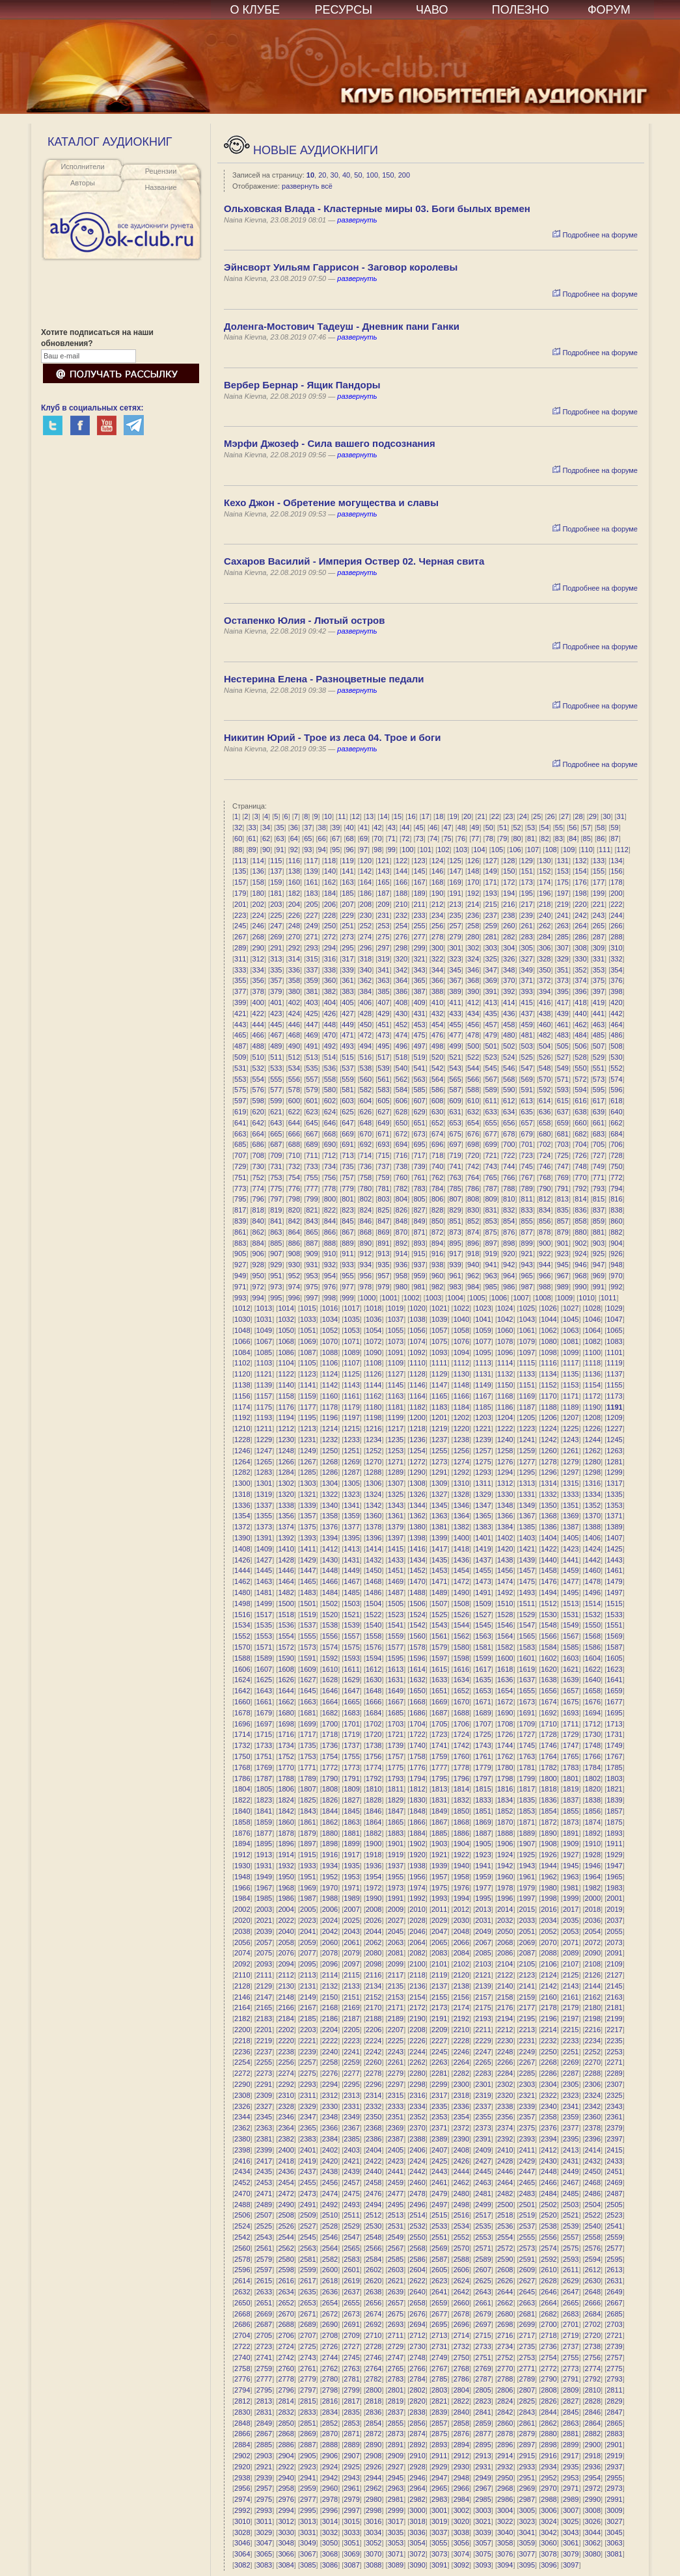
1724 (461, 1734)
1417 (439, 1549)
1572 (285, 1647)
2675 (395, 2314)
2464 (505, 2182)
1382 (461, 1527)
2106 (548, 1964)
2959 (308, 2488)
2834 (330, 2412)
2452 (242, 2182)
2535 (483, 2226)
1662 (285, 1702)
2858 (461, 2423)
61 (252, 838)
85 (587, 838)
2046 (417, 1931)
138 (294, 871)
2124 (548, 1975)
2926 (373, 2467)
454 (437, 1024)
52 (517, 827)
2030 (461, 1920)
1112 (461, 1363)
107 (533, 849)
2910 (417, 2456)
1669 (439, 1702)
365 (419, 980)
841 (276, 1221)
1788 (285, 1778)
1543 (439, 1625)
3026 (593, 2521)
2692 (373, 2324)
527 (563, 1057)
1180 (373, 1407)
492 (330, 1046)
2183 (264, 2018)
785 (455, 1188)
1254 (417, 1451)
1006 (499, 1298)
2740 (242, 2357)
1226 (593, 1428)
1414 (373, 1549)
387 (419, 991)
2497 (439, 2204)
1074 (417, 1341)
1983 (614, 1888)
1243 (570, 1439)
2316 (417, 2095)
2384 (330, 2139)
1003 (433, 1298)
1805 (264, 1789)
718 (437, 1155)
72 (405, 838)
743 (491, 1166)
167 (419, 882)
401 (276, 1002)
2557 (570, 2237)
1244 (593, 1439)
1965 (614, 1877)
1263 (614, 1451)
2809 (570, 2390)
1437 (483, 1560)
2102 (461, 1964)
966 (545, 1276)
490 (294, 1046)
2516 (461, 2215)
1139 (264, 1385)
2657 (395, 2303)
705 (599, 1144)
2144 (593, 1986)
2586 (417, 2259)
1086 (285, 1352)
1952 (330, 1877)
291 (276, 948)
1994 (461, 1898)
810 (509, 1199)
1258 (505, 1451)
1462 (242, 1581)
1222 (505, 1428)
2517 (483, 2215)
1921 (439, 1854)
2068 (505, 1942)
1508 (461, 1603)
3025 (570, 2521)
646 (330, 1123)
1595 (395, 1658)
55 (559, 827)
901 (563, 1243)
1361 (395, 1516)
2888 (330, 2445)
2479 (439, 2193)
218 (545, 904)
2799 (351, 2390)
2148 (285, 1997)
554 (258, 1079)
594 (580, 1089)
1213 (308, 1428)
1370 (593, 1516)
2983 (439, 2499)
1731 (614, 1734)
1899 (351, 1843)
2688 (285, 2324)
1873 (570, 1822)
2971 (570, 2488)
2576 (593, 2248)
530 (616, 1057)
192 (473, 893)
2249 (527, 2052)
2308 (242, 2095)
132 (580, 861)
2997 (351, 2510)
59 (614, 827)
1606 (242, 1669)
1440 (548, 1560)
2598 (285, 2270)
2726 (330, 2346)
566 (473, 1079)
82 (545, 838)
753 (276, 1177)
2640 (417, 2292)
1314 (548, 1483)
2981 (395, 2499)
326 (509, 959)
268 (258, 937)
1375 (308, 1527)
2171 (395, 2007)
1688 (461, 1713)
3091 (439, 2565)
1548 (548, 1625)
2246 (461, 2052)
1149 (483, 1385)
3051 (351, 2543)
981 (419, 1287)
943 (527, 1264)
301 (455, 948)
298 (401, 948)
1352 (593, 1505)
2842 (505, 2412)
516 (366, 1057)
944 (545, 1264)
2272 (242, 2073)
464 (616, 1024)
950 (258, 1276)
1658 (593, 1691)
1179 (351, 1407)
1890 (548, 1833)
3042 (548, 2532)
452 (401, 1024)
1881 (351, 1833)
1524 (417, 1614)
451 (383, 1024)
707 (240, 1155)
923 (563, 1253)
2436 (285, 2171)
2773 (570, 2368)
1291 (439, 1472)
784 (437, 1188)
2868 (285, 2433)
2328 (285, 2106)
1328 (461, 1494)
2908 (373, 2456)
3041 (527, 2532)
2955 (614, 2478)
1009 (565, 1298)
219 (563, 904)
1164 (417, 1396)
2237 (264, 2052)
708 (258, 1155)
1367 (527, 1516)
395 (563, 991)
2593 (570, 2259)
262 (545, 926)
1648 (373, 1691)
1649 (395, 1691)
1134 (548, 1374)
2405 (395, 2150)
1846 (373, 1811)
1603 (570, 1658)
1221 (483, 1428)
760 (401, 1177)
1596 (417, 1658)
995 (276, 1298)
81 (531, 838)
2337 (483, 2106)
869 (383, 1232)
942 (509, 1264)
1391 (264, 1538)
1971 (351, 1888)
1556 (330, 1636)
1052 (330, 1330)
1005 (477, 1298)
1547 (527, 1625)
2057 (264, 1942)
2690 (330, 2324)
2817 (351, 2401)
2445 (483, 2171)
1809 (351, 1789)
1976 (461, 1888)
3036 (417, 2532)
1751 (264, 1756)
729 (240, 1166)
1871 (527, 1822)
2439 (351, 2171)
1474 (505, 1581)
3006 (548, 2510)
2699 (527, 2324)
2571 (483, 2248)
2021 (264, 1920)
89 (252, 849)
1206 (548, 1417)
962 (473, 1276)
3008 (593, 2510)
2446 (505, 2171)
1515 (614, 1603)
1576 (373, 1647)
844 (330, 1221)
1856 (593, 1811)
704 (580, 1144)
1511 (527, 1603)
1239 (483, 1439)
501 (491, 1046)
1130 (461, 1374)
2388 (417, 2139)
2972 (593, 2488)
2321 (527, 2095)
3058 (505, 2543)
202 (258, 904)
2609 (527, 2270)
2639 (395, 2292)
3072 (417, 2554)
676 (473, 1134)
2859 (483, 2423)
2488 (242, 2204)
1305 (351, 1483)
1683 (351, 1713)
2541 (614, 2226)
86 (601, 838)
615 (563, 1101)
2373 (483, 2128)
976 (330, 1287)
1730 (593, 1734)
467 (276, 1035)
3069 (351, 2554)
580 (330, 1089)
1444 (242, 1570)
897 (491, 1243)
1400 (461, 1538)
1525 (439, 1614)
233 (419, 915)
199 (599, 893)
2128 (242, 1986)
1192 (242, 1417)
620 (258, 1112)
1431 (351, 1560)
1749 (614, 1745)
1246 (242, 1451)
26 (550, 816)
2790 (548, 2379)
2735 (527, 2346)
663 (240, 1134)
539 (383, 1068)
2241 (351, 2052)
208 (366, 904)
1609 (308, 1669)
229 (347, 915)
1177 (308, 1407)
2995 (308, 2510)
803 (383, 1199)
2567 (395, 2248)
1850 (461, 1811)
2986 (505, 2499)
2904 (285, 2456)
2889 (351, 2445)
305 (527, 948)
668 (330, 1134)
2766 (417, 2368)
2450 (593, 2171)
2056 (242, 1942)
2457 (351, 2182)
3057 (483, 2543)
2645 (527, 2292)
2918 (593, 2456)
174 (545, 882)
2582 (330, 2259)
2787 (483, 2379)
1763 (527, 1756)
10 (310, 175)
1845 (351, 1811)
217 (527, 904)
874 (473, 1232)
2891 (395, 2445)
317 (347, 959)
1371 (614, 1516)
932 (330, 1264)
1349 (527, 1505)
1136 (593, 1374)
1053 (351, 1330)
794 (616, 1188)
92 (294, 849)
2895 (483, 2445)
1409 (264, 1549)
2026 (373, 1920)
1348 (505, 1505)
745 (527, 1166)
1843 (308, 1811)
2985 (483, 2499)
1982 (593, 1888)
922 (545, 1253)
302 (473, 948)
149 (491, 871)
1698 (285, 1724)
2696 (461, 2324)
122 (401, 861)
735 (347, 1166)
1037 (395, 1319)
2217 (614, 2029)
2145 (614, 1986)
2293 (308, 2084)
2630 (593, 2281)
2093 (264, 1964)
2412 (548, 2150)
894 (437, 1243)
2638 (373, 2292)
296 (366, 948)
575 (240, 1089)
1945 (570, 1866)
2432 (593, 2161)
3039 (483, 2532)
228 (330, 915)
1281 (614, 1462)
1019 (395, 1308)
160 (294, 882)
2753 (527, 2357)
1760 (461, 1756)
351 (563, 970)
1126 (373, 1374)
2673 (351, 2314)
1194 (285, 1417)
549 (563, 1068)
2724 (285, 2346)
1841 (264, 1811)
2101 (439, 1964)
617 (599, 1101)
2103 (483, 1964)
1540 (373, 1625)
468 (294, 1035)
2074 (242, 1953)
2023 (308, 1920)
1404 (548, 1538)
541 (419, 1068)
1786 (242, 1778)
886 (294, 1243)
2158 (505, 1997)
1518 (285, 1614)
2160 (548, 1997)
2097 (351, 1964)
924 (580, 1253)
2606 (461, 2270)
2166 (285, 2007)
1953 (351, 1877)
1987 (308, 1898)
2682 (548, 2314)
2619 (351, 2281)
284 (545, 937)
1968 (285, 1888)
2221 (308, 2041)
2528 (330, 2226)
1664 (330, 1702)
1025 (527, 1308)
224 (258, 915)
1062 (548, 1330)
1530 (548, 1614)
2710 (373, 2335)
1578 (417, 1647)
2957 (264, 2488)
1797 (483, 1778)
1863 (351, 1822)
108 (550, 849)
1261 (570, 1451)
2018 (593, 1909)
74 (433, 838)
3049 (308, 2543)
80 (517, 838)
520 (437, 1057)
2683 (570, 2314)
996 (294, 1298)
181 (276, 893)
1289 (395, 1472)
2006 (330, 1909)
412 (473, 1002)
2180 (593, 2007)
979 (383, 1287)
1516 (242, 1614)
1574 (330, 1647)
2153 (395, 1997)
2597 (264, 2270)
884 (258, 1243)
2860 (505, 2423)
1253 (395, 1451)
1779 (483, 1767)
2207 (395, 2029)
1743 (483, 1745)
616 (580, 1101)
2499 (483, 2204)
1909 (570, 1843)
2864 (593, 2423)
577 (276, 1089)
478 (473, 1035)
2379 (614, 2128)
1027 (570, 1308)
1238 (461, 1439)
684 (616, 1134)
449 (347, 1024)
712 (330, 1155)
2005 (308, 1909)
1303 (308, 1483)
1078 (505, 1341)
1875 (614, 1822)
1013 (264, 1308)
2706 (285, 2335)
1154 (593, 1385)
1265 (264, 1462)
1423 (570, 1549)
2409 (483, 2150)
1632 (417, 1680)
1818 (548, 1789)
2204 (330, 2029)
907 (276, 1253)
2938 (242, 2478)
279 (455, 937)
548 (545, 1068)
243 (599, 915)
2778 (285, 2379)
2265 (483, 2062)
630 (437, 1112)
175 (563, 882)
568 (509, 1079)
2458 (373, 2182)
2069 (527, 1942)
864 (294, 1232)
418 (580, 1002)
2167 (308, 2007)
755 (312, 1177)
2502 (548, 2204)
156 (616, 871)
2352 (417, 2117)
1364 (461, 1516)
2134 (373, 1986)
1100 (593, 1352)
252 (366, 926)
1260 (548, 1451)
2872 (373, 2433)
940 (473, 1264)
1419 (483, 1549)
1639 (570, 1680)
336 (294, 970)
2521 (570, 2215)
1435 (439, 1560)
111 (604, 849)
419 (599, 1002)
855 (527, 1221)
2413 (570, 2150)
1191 (614, 1407)
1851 (483, 1811)
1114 (505, 1363)
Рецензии (161, 171)
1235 (395, 1439)
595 (599, 1089)
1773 (351, 1767)
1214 (330, 1428)
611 (491, 1101)
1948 (242, 1877)
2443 (439, 2171)
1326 (417, 1494)
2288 (593, 2073)
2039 (264, 1931)
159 (276, 882)
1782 (548, 1767)
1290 (417, 1472)
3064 (242, 2554)
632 (473, 1112)
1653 (483, 1691)
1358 (330, 1516)
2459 (395, 2182)
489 (276, 1046)
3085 (308, 2565)
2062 (373, 1942)
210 (401, 904)
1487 (395, 1592)
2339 (527, 2106)
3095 (527, 2565)
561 (383, 1079)
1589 (264, 1658)
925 (599, 1253)
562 (401, 1079)
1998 (548, 1898)
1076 (461, 1341)
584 (401, 1089)
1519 (308, 1614)
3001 (439, 2510)
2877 (483, 2433)
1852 (505, 1811)
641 (240, 1123)
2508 (285, 2215)
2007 (351, 1909)
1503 (351, 1603)
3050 (330, 2543)
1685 (395, 1713)
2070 (548, 1942)
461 (563, 1024)
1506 (417, 1603)
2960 (330, 2488)
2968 (505, 2488)
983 (455, 1287)
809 (491, 1199)
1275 (483, 1462)
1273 (439, 1462)
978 (366, 1287)
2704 (242, 2335)
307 (563, 948)
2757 (614, 2357)
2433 (614, 2161)
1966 (242, 1888)
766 (509, 1177)
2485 (570, 2193)
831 (491, 1210)
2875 (439, 2433)
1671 (483, 1702)
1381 (439, 1527)
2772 (548, 2368)
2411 (527, 2150)
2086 (505, 1953)
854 (509, 1221)
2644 (505, 2292)
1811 (395, 1789)
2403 (351, 2150)
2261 (395, 2062)
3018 (417, 2521)
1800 (548, 1778)
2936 (593, 2467)
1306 (373, 1483)
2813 (264, 2401)
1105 (308, 1363)
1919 (395, 1854)
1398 (417, 1538)
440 (580, 1013)
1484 (330, 1592)
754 (294, 1177)
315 (312, 959)
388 (437, 991)
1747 (570, 1745)
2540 (593, 2226)
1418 (461, 1549)
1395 (351, 1538)
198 (580, 893)
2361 (614, 2117)
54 (545, 827)
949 (240, 1276)
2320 (505, 2095)
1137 (614, 1374)
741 (455, 1166)
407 (383, 1002)
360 (330, 980)
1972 (373, 1888)
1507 (439, 1603)
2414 (593, 2150)
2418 (285, 2161)
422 (258, 1013)
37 (308, 827)
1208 (593, 1417)
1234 (373, 1439)
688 (294, 1144)
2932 (505, 2467)
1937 (395, 1866)
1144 (373, 1385)
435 (491, 1013)
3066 (285, 2554)
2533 (439, 2226)
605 (383, 1101)
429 (383, 1013)
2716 (505, 2335)
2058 (285, 1942)
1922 (461, 1854)
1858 (242, 1822)
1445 (264, 1570)
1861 (308, 1822)
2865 (614, 2423)
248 (294, 926)
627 (383, 1112)
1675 (570, 1702)
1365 (483, 1516)
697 (455, 1144)
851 (455, 1221)
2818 (373, 2401)
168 (437, 882)
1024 (505, 1308)
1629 (351, 1680)
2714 (461, 2335)
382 (330, 991)
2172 (417, 2007)
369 (491, 980)
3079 (570, 2554)
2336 (461, 2106)
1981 (570, 1888)
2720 (593, 2335)
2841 (483, 2412)
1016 (330, 1308)
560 (366, 1079)
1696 (242, 1724)
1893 (614, 1833)
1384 (505, 1527)
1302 (285, 1483)
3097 (570, 2565)
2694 (417, 2324)
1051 (308, 1330)
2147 (264, 1997)
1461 (614, 1570)
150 (388, 175)
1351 (570, 1505)
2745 (351, 2357)
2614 (242, 2281)
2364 (285, 2128)
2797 (308, 2390)
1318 (242, 1494)
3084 (285, 2565)
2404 (373, 2150)
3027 (614, 2521)
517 (383, 1057)
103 (461, 849)
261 (527, 926)
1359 (351, 1516)
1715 (264, 1734)
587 (455, 1089)
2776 (242, 2379)
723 (527, 1155)
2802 (417, 2390)
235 (455, 915)
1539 (351, 1625)
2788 (505, 2379)
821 (312, 1210)
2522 (593, 2215)
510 (258, 1057)
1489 (439, 1592)
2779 (308, 2379)
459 (527, 1024)
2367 (351, 2128)
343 (419, 970)
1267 (308, 1462)
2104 (505, 1964)
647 (347, 1123)
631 (455, 1112)
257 (455, 926)
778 (330, 1188)
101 (425, 849)
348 (509, 970)
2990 (593, 2499)
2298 (417, 2084)
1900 (373, 1843)
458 (509, 1024)
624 (330, 1112)
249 (312, 926)
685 (240, 1144)
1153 (570, 1385)
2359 (570, 2117)
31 (621, 816)
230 (366, 915)
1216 (373, 1428)
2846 (593, 2412)
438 (545, 1013)
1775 (395, 1767)
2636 (330, 2292)
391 (491, 991)
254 (401, 926)
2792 (593, 2379)
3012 (285, 2521)
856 (545, 1221)
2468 (593, 2182)
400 (258, 1002)
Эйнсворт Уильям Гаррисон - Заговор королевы (340, 267)
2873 (395, 2433)
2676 (417, 2314)
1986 (285, 1898)
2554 (505, 2237)
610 (473, 1101)
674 (437, 1134)
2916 (548, 2456)
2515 (439, 2215)
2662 (505, 2303)
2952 (548, 2478)
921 (527, 1253)
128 (509, 861)
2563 (308, 2248)
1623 (614, 1669)
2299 (439, 2084)
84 (573, 838)
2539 (570, 2226)
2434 (242, 2171)
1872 (548, 1822)
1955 (395, 1877)
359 (312, 980)
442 (616, 1013)
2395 (570, 2139)
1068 (285, 1341)
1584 (548, 1647)
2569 (439, 2248)
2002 (242, 1909)
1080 (548, 1341)
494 (366, 1046)
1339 (308, 1505)
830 (473, 1210)
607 (419, 1101)
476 (437, 1035)
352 (580, 970)
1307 (395, 1483)
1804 (242, 1789)
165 (383, 882)
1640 (593, 1680)
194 (509, 893)
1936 (373, 1866)
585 (419, 1089)
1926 (548, 1854)
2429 (527, 2161)
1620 (548, 1669)
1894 (242, 1843)
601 (312, 1101)
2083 (439, 1953)
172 (509, 882)
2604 (417, 2270)
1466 (330, 1581)
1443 (614, 1560)
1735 (308, 1745)
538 (366, 1068)
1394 (330, 1538)
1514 (593, 1603)
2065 (439, 1942)
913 (383, 1253)
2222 (330, 2041)
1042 (505, 1319)
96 (349, 849)
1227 (614, 1428)
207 (347, 904)
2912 (461, 2456)
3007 (570, 2510)
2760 (285, 2368)
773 (240, 1188)
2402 (330, 2150)
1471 (439, 1581)
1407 (614, 1538)
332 (616, 959)
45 (420, 827)
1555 (308, 1636)
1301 (264, 1483)
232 (401, 915)
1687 (439, 1713)
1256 (461, 1451)
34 (266, 827)
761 (419, 1177)
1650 (417, 1691)
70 (377, 838)
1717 (308, 1734)
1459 (570, 1570)
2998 (373, 2510)
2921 (264, 2467)
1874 (593, 1822)
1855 (570, 1811)
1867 (439, 1822)
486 (616, 1035)
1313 (527, 1483)
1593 (351, 1658)
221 (599, 904)
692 (366, 1144)
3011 (264, 2521)
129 (527, 861)
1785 (614, 1767)
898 (509, 1243)
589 (491, 1089)
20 (322, 175)
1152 (548, 1385)
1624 (242, 1680)
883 (240, 1243)
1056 (417, 1330)
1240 (505, 1439)
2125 (570, 1975)
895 (455, 1243)
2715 (483, 2335)
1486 (373, 1592)
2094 (285, 1964)
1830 (417, 1800)
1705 (439, 1724)
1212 (285, 1428)
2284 (505, 2073)
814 (580, 1199)
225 (276, 915)
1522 (373, 1614)
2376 (548, 2128)
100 (372, 175)
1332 (548, 1494)
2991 (614, 2499)
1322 (330, 1494)
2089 (570, 1953)
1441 (570, 1560)
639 (599, 1112)
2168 (330, 2007)
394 (545, 991)
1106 (330, 1363)
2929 (439, 2467)
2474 (330, 2193)
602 (330, 1101)
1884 (417, 1833)
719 (455, 1155)
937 (419, 1264)
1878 (285, 1833)
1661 (264, 1702)
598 (258, 1101)
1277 (527, 1462)
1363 (439, 1516)
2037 (614, 1920)
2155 (439, 1997)
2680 (505, 2314)
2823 (483, 2401)
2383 (308, 2139)
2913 (483, 2456)
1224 (548, 1428)
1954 (373, 1877)
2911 (439, 2456)
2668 (242, 2314)
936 (401, 1264)
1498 (242, 1603)
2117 (395, 1975)
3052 (373, 2543)
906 (258, 1253)
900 (545, 1243)
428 (366, 1013)
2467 (570, 2182)
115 (276, 861)
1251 (351, 1451)
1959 (483, 1877)
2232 (548, 2041)
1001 (389, 1298)
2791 (570, 2379)
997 (312, 1298)
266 (616, 926)
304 (509, 948)
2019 (614, 1909)
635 (527, 1112)
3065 (264, 2554)
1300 (242, 1483)
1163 (395, 1396)
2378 (593, 2128)
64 (294, 838)
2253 (614, 2052)
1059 (483, 1330)
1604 (593, 1658)
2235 (614, 2041)
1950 (285, 1877)
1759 (439, 1756)
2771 (527, 2368)
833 (527, 1210)
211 (419, 904)
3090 (417, 2565)
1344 (417, 1505)
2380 (242, 2139)
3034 (373, 2532)
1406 (593, 1538)
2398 (242, 2150)
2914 (505, 2456)
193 (491, 893)
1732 (242, 1745)
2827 (570, 2401)
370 (509, 980)
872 (437, 1232)
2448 (548, 2171)
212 (437, 904)
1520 (330, 1614)
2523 (614, 2215)
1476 (548, 1581)
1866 (417, 1822)
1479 (614, 1581)
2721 (614, 2335)
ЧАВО (432, 9)
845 (347, 1221)
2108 (593, 1964)
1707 (483, 1724)
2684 (593, 2314)
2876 (461, 2433)
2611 (570, 2270)
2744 (330, 2357)
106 (515, 849)
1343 (395, 1505)
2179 (570, 2007)
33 (252, 827)
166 (401, 882)
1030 (242, 1319)
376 (616, 980)
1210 (242, 1428)
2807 (527, 2390)
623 (312, 1112)
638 (580, 1112)
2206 (373, 2029)
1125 (351, 1374)
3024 (548, 2521)
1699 (308, 1724)
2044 (373, 1931)
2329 (308, 2106)
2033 (527, 1920)
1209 (614, 1417)
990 (580, 1287)
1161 (351, 1396)
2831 (264, 2412)
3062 (593, 2543)
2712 (417, 2335)
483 (563, 1035)
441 (599, 1013)
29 (593, 816)
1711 (570, 1724)
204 (294, 904)
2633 (264, 2292)
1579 (439, 1647)
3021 (483, 2521)
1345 (439, 1505)
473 (383, 1035)
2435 (264, 2171)
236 (473, 915)
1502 (330, 1603)
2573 (527, 2248)
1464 (285, 1581)
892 (401, 1243)
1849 (439, 1811)
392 (509, 991)
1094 (461, 1352)
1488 (417, 1592)
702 (545, 1144)
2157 (483, 1997)
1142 (330, 1385)
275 (383, 937)
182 (294, 893)
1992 (417, 1898)
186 (366, 893)
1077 (483, 1341)
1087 (308, 1352)
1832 (461, 1800)
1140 (285, 1385)
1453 (439, 1570)
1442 (593, 1560)
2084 (461, 1953)
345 (455, 970)
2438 (330, 2171)
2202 (285, 2029)
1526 (461, 1614)
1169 (527, 1396)
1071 (351, 1341)
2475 (351, 2193)
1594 (373, 1658)
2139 (483, 1986)
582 (366, 1089)
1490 (461, 1592)
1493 (527, 1592)
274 (366, 937)
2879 (527, 2433)
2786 (461, 2379)
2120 (461, 1975)
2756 (593, 2357)
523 (491, 1057)
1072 (373, 1341)
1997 (527, 1898)
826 (401, 1210)
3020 (461, 2521)
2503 (570, 2204)
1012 (242, 1308)
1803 (614, 1778)
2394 (548, 2139)
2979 (351, 2499)
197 (563, 893)
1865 (395, 1822)
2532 (417, 2226)
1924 (505, 1854)
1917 (351, 1854)
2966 (461, 2488)
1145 (395, 1385)
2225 (395, 2041)
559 (347, 1079)
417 (563, 1002)
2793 (614, 2379)
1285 (308, 1472)
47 (447, 827)
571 (563, 1079)
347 (491, 970)
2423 (395, 2161)
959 (419, 1276)
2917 (570, 2456)
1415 (395, 1549)
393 (527, 991)
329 (563, 959)
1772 (330, 1767)
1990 (373, 1898)
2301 (483, 2084)
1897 (308, 1843)
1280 (593, 1462)
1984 (242, 1898)
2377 (570, 2128)
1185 (483, 1407)
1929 (614, 1854)
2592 (548, 2259)
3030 (285, 2532)
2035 (570, 1920)
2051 (527, 1931)
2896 (505, 2445)
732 (294, 1166)
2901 (614, 2445)
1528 (505, 1614)
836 (580, 1210)
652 (437, 1123)
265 (599, 926)
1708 (505, 1724)
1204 (505, 1417)
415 (527, 1002)
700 (509, 1144)
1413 (351, 1549)
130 (545, 861)
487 (240, 1046)
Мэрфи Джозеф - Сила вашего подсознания (329, 443)
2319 (483, 2095)
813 (563, 1199)
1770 (285, 1767)
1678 (242, 1713)
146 (437, 871)
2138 (461, 1986)
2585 (395, 2259)
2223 (351, 2041)
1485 (351, 1592)
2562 (285, 2248)
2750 (461, 2357)
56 (573, 827)
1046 (593, 1319)
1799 (527, 1778)
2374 (505, 2128)
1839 (614, 1800)
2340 (548, 2106)
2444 (461, 2171)
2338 (505, 2106)
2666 (593, 2303)
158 (258, 882)
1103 (264, 1363)
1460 (593, 1570)
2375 (527, 2128)
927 (240, 1264)
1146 (417, 1385)
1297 (570, 1472)
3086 (330, 2565)
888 (330, 1243)
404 (330, 1002)
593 (563, 1089)
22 (495, 816)
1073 (395, 1341)
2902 (242, 2456)
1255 (439, 1451)
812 (545, 1199)
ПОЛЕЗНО (520, 9)
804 (401, 1199)
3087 (351, 2565)
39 (336, 827)
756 (330, 1177)
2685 (614, 2314)
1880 (330, 1833)
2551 (439, 2237)
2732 (461, 2346)
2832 (285, 2412)
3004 (505, 2510)
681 (563, 1134)
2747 (395, 2357)
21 (481, 816)
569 (527, 1079)
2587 (439, 2259)
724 (545, 1155)
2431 (570, 2161)
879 (563, 1232)
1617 (483, 1669)
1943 (527, 1866)
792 (580, 1188)
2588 (461, 2259)
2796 (285, 2390)
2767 (439, 2368)
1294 (505, 1472)
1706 (461, 1724)
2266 (505, 2062)
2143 (570, 1986)
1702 (373, 1724)
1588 (242, 1658)
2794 (242, 2390)
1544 (461, 1625)
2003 (264, 1909)
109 (569, 849)
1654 (505, 1691)
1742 (461, 1745)
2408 (461, 2150)
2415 (614, 2150)
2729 (395, 2346)
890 (366, 1243)
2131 (308, 1986)
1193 (264, 1417)
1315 (570, 1483)
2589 (483, 2259)
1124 (330, 1374)
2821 (439, 2401)
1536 (285, 1625)
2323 (570, 2095)
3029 (264, 2532)
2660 (461, 2303)
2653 (308, 2303)
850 (437, 1221)
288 (616, 937)
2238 (285, 2052)
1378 (373, 1527)
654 (473, 1123)
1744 (505, 1745)
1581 (483, 1647)
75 (447, 838)
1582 (505, 1647)
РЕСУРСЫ (343, 9)
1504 (373, 1603)
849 (419, 1221)
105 (497, 849)
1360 (373, 1516)
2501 (527, 2204)
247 (276, 926)
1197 (351, 1417)
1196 (330, 1417)
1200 (417, 1417)
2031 (483, 1920)
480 (509, 1035)
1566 (548, 1636)
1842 (285, 1811)
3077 (527, 2554)
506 (580, 1046)
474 (401, 1035)
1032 (285, 1319)
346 (473, 970)
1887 (483, 1833)
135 (240, 871)
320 (401, 959)
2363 (264, 2128)
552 (616, 1068)
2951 (527, 2478)
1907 (527, 1843)
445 (276, 1024)
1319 (264, 1494)
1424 (593, 1549)
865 (312, 1232)
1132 (505, 1374)
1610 (330, 1669)
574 (616, 1079)
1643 (264, 1691)
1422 (548, 1549)
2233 (570, 2041)
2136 (417, 1986)
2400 (285, 2150)
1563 (483, 1636)
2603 (395, 2270)
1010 (586, 1298)
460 (545, 1024)
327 (527, 959)
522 (473, 1057)
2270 (593, 2062)
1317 (614, 1483)
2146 (242, 1997)
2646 (548, 2292)
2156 (461, 1997)
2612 (593, 2270)
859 (599, 1221)
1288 (373, 1472)
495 (383, 1046)
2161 (570, 1997)
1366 (505, 1516)
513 (312, 1057)
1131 (483, 1374)
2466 (548, 2182)
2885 (264, 2445)
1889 (527, 1833)
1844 (330, 1811)
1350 (548, 1505)
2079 (351, 1953)
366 (437, 980)
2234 (593, 2041)
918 (473, 1253)
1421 (527, 1549)
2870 (330, 2433)
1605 (614, 1658)
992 (616, 1287)
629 (419, 1112)
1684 (373, 1713)
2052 (548, 1931)
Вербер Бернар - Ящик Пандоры (302, 384)
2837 (395, 2412)
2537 (527, 2226)
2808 (548, 2390)
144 (401, 871)
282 (509, 937)
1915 (308, 1854)
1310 (461, 1483)
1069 (308, 1341)
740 (437, 1166)
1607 (264, 1669)
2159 (527, 1997)
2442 (417, 2171)
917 (455, 1253)
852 (473, 1221)
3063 (614, 2543)
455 (455, 1024)
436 (509, 1013)
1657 (570, 1691)
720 (473, 1155)
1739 (395, 1745)
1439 (527, 1560)
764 (473, 1177)
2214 (548, 2029)
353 (599, 970)
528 (580, 1057)
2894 (461, 2445)
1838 (593, 1800)
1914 (285, 1854)
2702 (593, 2324)
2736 (548, 2346)
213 (455, 904)
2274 (285, 2073)
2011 (439, 1909)
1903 (439, 1843)
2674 (373, 2314)
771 (599, 1177)
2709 (351, 2335)
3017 (395, 2521)
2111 (264, 1975)
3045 (614, 2532)
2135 (395, 1986)
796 (258, 1199)
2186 (330, 2018)
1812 (417, 1789)
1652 (461, 1691)
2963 (395, 2488)
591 (527, 1089)
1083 (614, 1341)
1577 (395, 1647)
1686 (417, 1713)
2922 (285, 2467)
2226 (417, 2041)
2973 (614, 2488)
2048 (461, 1931)
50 (358, 175)
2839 (439, 2412)
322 (437, 959)
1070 (330, 1341)
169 (455, 882)
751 (240, 1177)
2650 (242, 2303)
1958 (461, 1877)
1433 (395, 1560)
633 (491, 1112)
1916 (330, 1854)
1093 (439, 1352)
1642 (242, 1691)
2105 (527, 1964)
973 (276, 1287)
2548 (373, 2237)
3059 (527, 2543)
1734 (285, 1745)
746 (545, 1166)
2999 (395, 2510)
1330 (505, 1494)
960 (437, 1276)
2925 (351, 2467)
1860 (285, 1822)
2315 (395, 2095)
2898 (548, 2445)
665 (276, 1134)
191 (455, 893)
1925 (527, 1854)
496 (401, 1046)
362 (366, 980)
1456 (505, 1570)
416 (545, 1002)
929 (276, 1264)
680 (545, 1134)
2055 (614, 1931)
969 (599, 1276)
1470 (417, 1581)
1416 (417, 1549)
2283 (483, 2073)
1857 (614, 1811)
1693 (570, 1713)
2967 (483, 2488)
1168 (505, 1396)
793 (599, 1188)
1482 (285, 1592)
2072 (593, 1942)
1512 (548, 1603)
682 (580, 1134)
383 (347, 991)
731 (276, 1166)
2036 (593, 1920)
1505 (395, 1603)
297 (383, 948)
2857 (439, 2423)
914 (401, 1253)
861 (240, 1232)
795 (240, 1199)
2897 (527, 2445)
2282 (461, 2073)
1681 (308, 1713)
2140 (505, 1986)
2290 (242, 2084)
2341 (570, 2106)
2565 (351, 2248)
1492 (505, 1592)
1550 (593, 1625)
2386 (373, 2139)
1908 (548, 1843)
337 (312, 970)
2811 (614, 2390)
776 (294, 1188)
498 (437, 1046)
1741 (439, 1745)
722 (509, 1155)
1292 (461, 1472)
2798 (330, 2390)
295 (347, 948)
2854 (373, 2423)
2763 (351, 2368)
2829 (614, 2401)
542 (437, 1068)
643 (276, 1123)
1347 (483, 1505)
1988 (330, 1898)
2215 (570, 2029)
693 (383, 1144)
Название (160, 187)
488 (258, 1046)
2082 (417, 1953)
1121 (264, 1374)
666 (294, 1134)
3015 (351, 2521)
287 (599, 937)
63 (280, 838)
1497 (614, 1592)
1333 (570, 1494)
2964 (417, 2488)
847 (383, 1221)
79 (503, 838)
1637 (527, 1680)
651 (419, 1123)
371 (527, 980)
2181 (614, 2007)
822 (330, 1210)
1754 (330, 1756)
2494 (373, 2204)
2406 (417, 2150)
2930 (461, 2467)
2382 (285, 2139)
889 (347, 1243)
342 (401, 970)
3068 (330, 2554)
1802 (593, 1778)
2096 (330, 1964)
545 (491, 1068)
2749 (439, 2357)
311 (240, 959)
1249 (308, 1451)
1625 (264, 1680)
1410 (285, 1549)
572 (580, 1079)
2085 (483, 1953)
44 (405, 827)
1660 (242, 1702)
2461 (439, 2182)
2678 (461, 2314)
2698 (505, 2324)
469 (312, 1035)
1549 (570, 1625)
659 (563, 1123)
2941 (308, 2478)
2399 (264, 2150)
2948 (461, 2478)
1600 (505, 1658)
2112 (285, 1975)
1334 (593, 1494)
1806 (285, 1789)
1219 (439, 1428)
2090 (593, 1953)
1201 (439, 1417)
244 (616, 915)
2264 (461, 2062)
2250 (548, 2052)
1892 (593, 1833)
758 (366, 1177)
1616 (461, 1669)
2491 (308, 2204)
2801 (395, 2390)
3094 (505, 2565)
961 (455, 1276)
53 (531, 827)
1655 (527, 1691)
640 (616, 1112)
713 (347, 1155)
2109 (614, 1964)
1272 (417, 1462)
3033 (351, 2532)
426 (330, 1013)
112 (623, 849)
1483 (308, 1592)
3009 (614, 2510)
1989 (351, 1898)
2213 (527, 2029)
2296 (373, 2084)
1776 (417, 1767)
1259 (527, 1451)
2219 (264, 2041)
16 (411, 816)
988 (545, 1287)
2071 (570, 1942)
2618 (330, 2281)
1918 (373, 1854)
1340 (330, 1505)
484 (580, 1035)
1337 (264, 1505)
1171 (570, 1396)
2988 (548, 2499)
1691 (527, 1713)
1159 (308, 1396)
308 (580, 948)
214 (473, 904)
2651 (264, 2303)
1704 (417, 1724)
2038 (242, 1931)
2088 (548, 1953)
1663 (308, 1702)
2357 (527, 2117)
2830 (242, 2412)
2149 (308, 1997)
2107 (570, 1964)
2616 (285, 2281)
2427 (483, 2161)
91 (280, 849)
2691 (351, 2324)
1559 (395, 1636)
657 (527, 1123)
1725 (483, 1734)
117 (312, 861)
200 (404, 175)
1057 (439, 1330)
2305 (570, 2084)
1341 (351, 1505)
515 (347, 1057)
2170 (373, 2007)
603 (347, 1101)
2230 (505, 2041)
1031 (264, 1319)
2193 (483, 2018)
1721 (395, 1734)
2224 (373, 2041)
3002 (461, 2510)
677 (491, 1134)
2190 (417, 2018)
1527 (483, 1614)
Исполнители (82, 166)
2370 (417, 2128)
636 (545, 1112)
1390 (242, 1538)
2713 (439, 2335)
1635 (483, 1680)
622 (294, 1112)
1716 (285, 1734)
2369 (395, 2128)
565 (455, 1079)
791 (563, 1188)
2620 (373, 2281)
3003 (483, 2510)
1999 (570, 1898)
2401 (308, 2150)
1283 (264, 1472)
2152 (373, 1997)
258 (473, 926)
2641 (439, 2292)
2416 (242, 2161)
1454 (461, 1570)
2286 (548, 2073)
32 (238, 827)
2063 (395, 1942)
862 (258, 1232)
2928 (417, 2467)
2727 (351, 2346)
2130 (285, 1986)
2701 (570, 2324)
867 (347, 1232)
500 (473, 1046)
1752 (285, 1756)
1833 (483, 1800)
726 (580, 1155)
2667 (614, 2303)
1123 (308, 1374)
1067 (264, 1341)
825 (383, 1210)
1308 (417, 1483)
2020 (242, 1920)
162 (330, 882)
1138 (242, 1385)
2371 (439, 2128)
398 (616, 991)
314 (294, 959)
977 (347, 1287)
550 (580, 1068)
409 (419, 1002)
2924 (330, 2467)
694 (401, 1144)
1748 (593, 1745)
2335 (439, 2106)
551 (599, 1068)
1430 (330, 1560)
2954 (593, 2478)
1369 (570, 1516)
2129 (264, 1986)
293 (312, 948)
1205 (527, 1417)
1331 (527, 1494)
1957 (439, 1877)
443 (240, 1024)
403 (312, 1002)
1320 (285, 1494)
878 (545, 1232)
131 (563, 861)
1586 (593, 1647)
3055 (439, 2543)
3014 (330, 2521)
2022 (285, 1920)
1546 (505, 1625)
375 (599, 980)
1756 (373, 1756)
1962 (548, 1877)
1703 (395, 1724)
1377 (351, 1527)
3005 (527, 2510)
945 (563, 1264)
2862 (548, 2423)
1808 (330, 1789)
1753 (308, 1756)
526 (545, 1057)
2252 (593, 2052)
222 (616, 904)
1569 (614, 1636)
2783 (395, 2379)
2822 (461, 2401)
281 (491, 937)
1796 (461, 1778)
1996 (505, 1898)
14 (383, 816)
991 (599, 1287)
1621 (570, 1669)
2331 (351, 2106)
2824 (505, 2401)
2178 (548, 2007)
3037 (439, 2532)
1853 (527, 1811)
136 (258, 871)
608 (437, 1101)
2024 (330, 1920)
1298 (593, 1472)
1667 (395, 1702)
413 (491, 1002)
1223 (527, 1428)
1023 (483, 1308)
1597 (439, 1658)
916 (437, 1253)
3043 (570, 2532)
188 (401, 893)
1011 (608, 1298)
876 (509, 1232)
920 (509, 1253)
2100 (417, 1964)
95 (336, 849)
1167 (483, 1396)
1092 (417, 1352)
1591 (308, 1658)
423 (276, 1013)
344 (437, 970)
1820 (593, 1789)
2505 (614, 2204)
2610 (548, 2270)
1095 (483, 1352)
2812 (242, 2401)
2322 (548, 2095)
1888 (505, 1833)
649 (383, 1123)
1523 (395, 1614)
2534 (461, 2226)
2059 (308, 1942)
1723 (439, 1734)
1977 (483, 1888)
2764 (373, 2368)
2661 (483, 2303)
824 (366, 1210)
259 (491, 926)
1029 (614, 1308)
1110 (417, 1363)
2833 (308, 2412)
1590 (285, 1658)
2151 (351, 1997)
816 (616, 1199)
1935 (351, 1866)
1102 (242, 1363)
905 (240, 1253)
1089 (351, 1352)
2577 (614, 2248)
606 (401, 1101)
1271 (395, 1462)
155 (599, 871)
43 (392, 827)
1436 (461, 1560)
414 (509, 1002)
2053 (570, 1931)
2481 (483, 2193)
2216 (593, 2029)
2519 (527, 2215)
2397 (614, 2139)
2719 (570, 2335)
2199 (614, 2018)
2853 (351, 2423)
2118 (417, 1975)
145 (419, 871)
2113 (308, 1975)
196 (545, 893)
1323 (351, 1494)
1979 (527, 1888)
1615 (439, 1669)
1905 (483, 1843)
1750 (242, 1756)
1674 (548, 1702)
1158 (285, 1396)
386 (401, 991)
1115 (527, 1363)
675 (455, 1134)
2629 (570, 2281)
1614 (417, 1669)
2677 (439, 2314)
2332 (373, 2106)
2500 (505, 2204)
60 (238, 838)
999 (347, 1298)
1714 (242, 1734)
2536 (505, 2226)
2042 (330, 1931)
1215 (351, 1428)
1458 (548, 1570)
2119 (439, 1975)
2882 (593, 2433)
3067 (308, 2554)
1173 (614, 1396)
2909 (395, 2456)
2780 (330, 2379)
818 (258, 1210)
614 (545, 1101)
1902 (417, 1843)
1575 (351, 1647)
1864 (373, 1822)
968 (580, 1276)
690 (330, 1144)
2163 (614, 1997)
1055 (395, 1330)
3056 (461, 2543)
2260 (373, 2062)
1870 (505, 1822)
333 (240, 970)
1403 (527, 1538)
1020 (417, 1308)
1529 (527, 1614)
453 (419, 1024)
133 (599, 861)
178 (616, 882)
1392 (285, 1538)
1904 (461, 1843)
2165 (264, 2007)
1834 (505, 1800)
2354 (461, 2117)
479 (491, 1035)
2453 (264, 2182)
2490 (285, 2204)
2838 (417, 2412)
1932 (285, 1866)
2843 (527, 2412)
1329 (483, 1494)
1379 (395, 1527)
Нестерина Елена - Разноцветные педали (324, 678)
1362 (417, 1516)
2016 (548, 1909)
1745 (527, 1745)
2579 (264, 2259)
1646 (330, 1691)
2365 (308, 2128)
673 (419, 1134)
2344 (242, 2117)
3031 (308, 2532)
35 (280, 827)
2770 (505, 2368)
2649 (614, 2292)
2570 (461, 2248)
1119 (614, 1363)
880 (580, 1232)
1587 (614, 1647)
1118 (593, 1363)
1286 (330, 1472)
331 (599, 959)
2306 (593, 2084)
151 (527, 871)
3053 (395, 2543)
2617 (308, 2281)
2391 (483, 2139)
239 (527, 915)
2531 (395, 2226)
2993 (264, 2510)
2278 (373, 2073)
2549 (395, 2237)
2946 (417, 2478)
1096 (505, 1352)
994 (258, 1298)
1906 (505, 1843)
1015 (308, 1308)
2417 (264, 2161)
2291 (264, 2084)
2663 (527, 2303)
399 (240, 1002)
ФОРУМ (609, 9)
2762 (330, 2368)
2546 (330, 2237)
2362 (242, 2128)
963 (491, 1276)
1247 (264, 1451)
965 (527, 1276)
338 (330, 970)
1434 (417, 1560)
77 (475, 838)
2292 (285, 2084)
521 (455, 1057)
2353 (439, 2117)
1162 (373, 1396)
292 (294, 948)
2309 (264, 2095)
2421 (351, 2161)
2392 (505, 2139)
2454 (285, 2182)
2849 (264, 2423)
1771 (308, 1767)
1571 (264, 1647)
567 (491, 1079)
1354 (242, 1516)
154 (580, 871)
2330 (330, 2106)
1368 (548, 1516)
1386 (548, 1527)
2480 (461, 2193)
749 (599, 1166)
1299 (614, 1472)
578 (294, 1089)
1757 (395, 1756)
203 (276, 904)
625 (347, 1112)
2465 (527, 2182)
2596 (242, 2270)
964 (509, 1276)
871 (419, 1232)
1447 (308, 1570)
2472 (285, 2193)
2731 (439, 2346)
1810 (373, 1789)
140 (330, 871)
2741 (264, 2357)
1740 (417, 1745)
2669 (264, 2314)
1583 (527, 1647)
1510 (505, 1603)
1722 (417, 1734)
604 (366, 1101)
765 (491, 1177)
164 (366, 882)
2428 (505, 2161)
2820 (417, 2401)
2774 (593, 2368)
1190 (593, 1407)
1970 (330, 1888)
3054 (417, 2543)
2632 (242, 2292)
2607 (483, 2270)
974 (294, 1287)
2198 (593, 2018)
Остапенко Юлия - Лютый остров (304, 620)
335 (276, 970)
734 (330, 1166)
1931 (264, 1866)
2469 (614, 2182)
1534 (242, 1625)
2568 (417, 2248)
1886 (461, 1833)
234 (437, 915)
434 (473, 1013)
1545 (483, 1625)
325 (491, 959)
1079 (527, 1341)
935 (383, 1264)
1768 (242, 1767)
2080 (373, 1953)
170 (473, 882)
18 (439, 816)
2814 (285, 2401)
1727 (527, 1734)
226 (294, 915)
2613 (614, 2270)
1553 (264, 1636)
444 (258, 1024)
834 (545, 1210)
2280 (417, 2073)
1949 (264, 1877)
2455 (308, 2182)
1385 (527, 1527)
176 (580, 882)
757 (347, 1177)
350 (545, 970)
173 (527, 882)
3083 (264, 2565)
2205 (351, 2029)
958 (401, 1276)
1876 (242, 1833)
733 (312, 1166)
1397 (395, 1538)
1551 (614, 1625)
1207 (570, 1417)
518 (401, 1057)
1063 (570, 1330)
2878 (505, 2433)
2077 (308, 1953)
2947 (439, 2478)
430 (401, 1013)
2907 (351, 2456)
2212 (505, 2029)
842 (294, 1221)
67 (336, 838)
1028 (593, 1308)
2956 (242, 2488)
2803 (439, 2390)
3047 (264, 2543)
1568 (593, 1636)
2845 (570, 2412)
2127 (614, 1975)
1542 (417, 1625)
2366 (330, 2128)
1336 (242, 1505)
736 (366, 1166)
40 (346, 175)
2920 (242, 2467)
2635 (308, 2292)
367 (455, 980)
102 (443, 849)
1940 (461, 1866)
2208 (417, 2029)
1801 (570, 1778)
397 (599, 991)
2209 (439, 2029)
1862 (330, 1822)
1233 (351, 1439)
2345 (264, 2117)
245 (240, 926)
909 (312, 1253)
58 (601, 827)
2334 (417, 2106)
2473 (308, 2193)
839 (240, 1221)
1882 (373, 1833)
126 (473, 861)
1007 (520, 1298)
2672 (330, 2314)
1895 (264, 1843)
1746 (548, 1745)
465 (240, 1035)
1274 (461, 1462)
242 (580, 915)
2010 (417, 1909)
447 (312, 1024)
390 (473, 991)
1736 (330, 1745)
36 (294, 827)
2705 (264, 2335)
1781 (527, 1767)
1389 (614, 1527)
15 (397, 816)
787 (491, 1188)
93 (308, 849)
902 (580, 1243)
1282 (242, 1472)
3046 (242, 2543)
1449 (351, 1570)
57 (587, 827)
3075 (483, 2554)
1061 (527, 1330)
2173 (439, 2007)
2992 (242, 2510)
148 (473, 871)
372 (545, 980)
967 (563, 1276)
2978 (330, 2499)
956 (366, 1276)
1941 (483, 1866)
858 (580, 1221)
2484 (548, 2193)
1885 (439, 1833)
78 (489, 838)
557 (312, 1079)
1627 (308, 1680)
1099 (570, 1352)
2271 (614, 2062)
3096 (548, 2565)
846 (366, 1221)
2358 (548, 2117)
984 (473, 1287)
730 (258, 1166)
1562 (461, 1636)
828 (437, 1210)
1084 (242, 1352)
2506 (242, 2215)
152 (545, 871)
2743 (308, 2357)
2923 (308, 2467)
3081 (614, 2554)
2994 (285, 2510)
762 (437, 1177)
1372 (242, 1527)
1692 (548, 1713)
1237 (439, 1439)
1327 (439, 1494)
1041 (483, 1319)
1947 (614, 1866)
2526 (285, 2226)
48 (461, 827)
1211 (264, 1428)
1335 (614, 1494)
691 (347, 1144)
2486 (593, 2193)
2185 (308, 2018)
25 (537, 816)
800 (330, 1199)
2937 (614, 2467)
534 (294, 1068)
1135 (570, 1374)
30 (334, 175)
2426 (461, 2161)
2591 (527, 2259)
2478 (417, 2193)
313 (276, 959)
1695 (614, 1713)
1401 (483, 1538)
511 (276, 1057)
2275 (308, 2073)
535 (312, 1068)
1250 (330, 1451)
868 (366, 1232)
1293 (483, 1472)
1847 (395, 1811)
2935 (570, 2467)
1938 (417, 1866)
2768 (461, 2368)
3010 (242, 2521)
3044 (593, 2532)
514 (330, 1057)
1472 (461, 1581)
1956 (417, 1877)
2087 (527, 1953)
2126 (593, 1975)
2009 (395, 1909)
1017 (351, 1308)
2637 (351, 2292)
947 (599, 1264)
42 (377, 827)
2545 (308, 2237)
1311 (483, 1483)
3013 (308, 2521)
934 (366, 1264)
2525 (264, 2226)
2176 (505, 2007)
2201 (264, 2029)
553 (240, 1079)
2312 (330, 2095)
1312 (505, 1483)
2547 (351, 2237)
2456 (330, 2182)
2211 (483, 2029)
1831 (439, 1800)
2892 (417, 2445)
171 (491, 882)
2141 (527, 1986)
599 (276, 1101)
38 (322, 827)
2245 (439, 2052)
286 (580, 937)
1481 (264, 1592)
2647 (570, 2292)
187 (383, 893)
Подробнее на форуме (595, 235)
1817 (527, 1789)
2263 (439, 2062)
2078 (330, 1953)
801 (347, 1199)
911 (347, 1253)
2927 (395, 2467)
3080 (593, 2554)
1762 (505, 1756)
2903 (264, 2456)
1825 (308, 1800)
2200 (242, 2029)
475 (419, 1035)
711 (312, 1155)
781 (383, 1188)
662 (616, 1123)
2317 (439, 2095)
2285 (527, 2073)
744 (509, 1166)
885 (276, 1243)
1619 (527, 1669)
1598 (461, 1658)
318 (366, 959)
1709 (527, 1724)
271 (312, 937)
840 (258, 1221)
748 (580, 1166)
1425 (614, 1549)
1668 (417, 1702)
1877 (264, 1833)
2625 (483, 2281)
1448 (330, 1570)
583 (383, 1089)
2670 (285, 2314)
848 (401, 1221)
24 (523, 816)
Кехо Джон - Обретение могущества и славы (331, 502)
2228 (461, 2041)
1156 (242, 1396)
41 (364, 827)
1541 (395, 1625)
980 (401, 1287)
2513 (395, 2215)
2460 (417, 2182)
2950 (505, 2478)
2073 (614, 1942)
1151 (527, 1385)
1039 (439, 1319)
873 (455, 1232)
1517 (264, 1614)
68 (349, 838)
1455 (483, 1570)
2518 (505, 2215)
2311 (308, 2095)
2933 (527, 2467)
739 (419, 1166)
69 (364, 838)
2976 (285, 2499)
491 (312, 1046)
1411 (308, 1549)
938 (437, 1264)
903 (599, 1243)
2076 (285, 1953)
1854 (548, 1811)
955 (347, 1276)
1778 (461, 1767)
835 (563, 1210)
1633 (439, 1680)
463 (599, 1024)
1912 (242, 1854)
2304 (548, 2084)
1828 (373, 1800)
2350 (373, 2117)
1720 (373, 1734)
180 (258, 893)
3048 (285, 2543)
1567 (570, 1636)
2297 (395, 2084)
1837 (570, 1800)
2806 (505, 2390)
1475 (527, 1581)
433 (455, 1013)
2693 (395, 2324)
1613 (395, 1669)
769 (563, 1177)
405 (347, 1002)
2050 (505, 1931)
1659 (614, 1691)
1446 (285, 1570)
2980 (373, 2499)
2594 (593, 2259)
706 (616, 1144)
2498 (461, 2204)
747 (563, 1166)
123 (419, 861)
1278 (548, 1462)
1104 (285, 1363)
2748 (417, 2357)
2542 (242, 2237)
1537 (308, 1625)
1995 (483, 1898)
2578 (242, 2259)
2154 (417, 1997)
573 (599, 1079)
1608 (285, 1669)
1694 (593, 1713)
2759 (264, 2368)
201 (240, 904)
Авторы (82, 183)
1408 (242, 1549)
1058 (461, 1330)
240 (545, 915)
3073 (439, 2554)
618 (616, 1101)
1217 (395, 1428)
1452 (417, 1570)
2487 (614, 2193)
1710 (548, 1724)
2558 (593, 2237)
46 (433, 827)
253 (383, 926)
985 (491, 1287)
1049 (264, 1330)
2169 (351, 2007)
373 (563, 980)
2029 (439, 1920)
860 (616, 1221)
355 (240, 980)
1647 (351, 1691)
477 (455, 1035)
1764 (548, 1756)
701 (527, 1144)
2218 (242, 2041)
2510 (330, 2215)
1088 (330, 1352)
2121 (483, 1975)
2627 (527, 2281)
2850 (285, 2423)
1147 (439, 1385)
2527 (308, 2226)
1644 (285, 1691)
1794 (417, 1778)
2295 (351, 2084)
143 (383, 871)
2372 (461, 2128)
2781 (351, 2379)
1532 (593, 1614)
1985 (264, 1898)
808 (473, 1199)
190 (437, 893)
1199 (395, 1417)
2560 (242, 2248)
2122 (505, 1975)
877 (527, 1232)
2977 (308, 2499)
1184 (461, 1407)
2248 (505, 2052)
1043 (527, 1319)
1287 (351, 1472)
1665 (351, 1702)
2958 (285, 2488)
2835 (351, 2412)
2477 (395, 2193)
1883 (395, 1833)
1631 (395, 1680)
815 (599, 1199)
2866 (242, 2433)
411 (455, 1002)
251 (347, 926)
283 (527, 937)
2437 (308, 2171)
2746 (373, 2357)
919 (491, 1253)
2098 (373, 1964)
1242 (548, 1439)
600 (294, 1101)
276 (401, 937)
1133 (527, 1374)
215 (491, 904)
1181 (395, 1407)
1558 (373, 1636)
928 (258, 1264)
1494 (548, 1592)
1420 (505, 1549)
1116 (548, 1363)
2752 (505, 2357)
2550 (417, 2237)
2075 (264, 1953)
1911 (614, 1843)
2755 (570, 2357)
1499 (264, 1603)
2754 (548, 2357)
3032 (330, 2532)
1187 (527, 1407)
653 (455, 1123)
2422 (373, 2161)
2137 (439, 1986)
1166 (461, 1396)
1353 (614, 1505)
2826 (548, 2401)
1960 (505, 1877)
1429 (308, 1560)
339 (347, 970)
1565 (527, 1636)
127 (491, 861)
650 (401, 1123)
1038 (417, 1319)
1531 (570, 1614)
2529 (351, 2226)
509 (240, 1057)
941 (491, 1264)
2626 (505, 2281)
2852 (330, 2423)
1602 (548, 1658)
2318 (461, 2095)
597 (240, 1101)
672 (401, 1134)
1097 (527, 1352)
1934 (330, 1866)
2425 (439, 2161)
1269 (351, 1462)
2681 (527, 2314)
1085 (264, 1352)
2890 (373, 2445)
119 (347, 861)
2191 (439, 2018)
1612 (373, 1669)
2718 (548, 2335)
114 (258, 861)
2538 (548, 2226)
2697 (483, 2324)
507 (599, 1046)
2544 (285, 2237)
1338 (285, 1505)
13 (370, 816)
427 (347, 1013)
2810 (593, 2390)
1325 (395, 1494)
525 (527, 1057)
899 (527, 1243)
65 (308, 838)
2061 (351, 1942)
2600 (330, 2270)
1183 (439, 1407)
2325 (614, 2095)
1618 (505, 1669)
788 (509, 1188)
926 (616, 1253)
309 (599, 948)
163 (347, 882)
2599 (308, 2270)
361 (347, 980)
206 (330, 904)
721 (491, 1155)
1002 (411, 1298)
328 (545, 959)
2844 (548, 2412)
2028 (417, 1920)
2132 (330, 1986)
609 (455, 1101)
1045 (570, 1319)
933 (347, 1264)
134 (616, 861)
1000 (367, 1298)
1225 (570, 1428)
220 (580, 904)
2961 (351, 2488)
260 (509, 926)
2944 (373, 2478)
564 (437, 1079)
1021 (439, 1308)
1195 (308, 1417)
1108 (373, 1363)
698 (473, 1144)
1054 (373, 1330)
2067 (483, 1942)
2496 (417, 2204)
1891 (570, 1833)
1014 (285, 1308)
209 (383, 904)
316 (330, 959)
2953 (570, 2478)
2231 (527, 2041)
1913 (264, 1854)
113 (240, 861)
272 (330, 937)
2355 (483, 2117)
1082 (593, 1341)
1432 (373, 1560)
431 (419, 1013)
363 (383, 980)
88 (238, 849)
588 (473, 1089)
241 (563, 915)
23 (509, 816)
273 (347, 937)
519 (419, 1057)
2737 (570, 2346)
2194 (505, 2018)
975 (312, 1287)
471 (347, 1035)
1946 (593, 1866)
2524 (242, 2226)
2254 (242, 2062)
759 (383, 1177)
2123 (527, 1975)
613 (527, 1101)
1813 (439, 1789)
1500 (285, 1603)
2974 (242, 2499)
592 (545, 1089)
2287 (570, 2073)
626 (366, 1112)
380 (294, 991)
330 (580, 959)
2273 (264, 2073)
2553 (483, 2237)
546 (509, 1068)
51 (503, 827)
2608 (505, 2270)
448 (330, 1024)
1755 (351, 1756)
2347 (308, 2117)
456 (473, 1024)
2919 (614, 2456)
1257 (483, 1451)
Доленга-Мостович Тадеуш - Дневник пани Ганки (341, 326)
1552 (242, 1636)
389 (455, 991)
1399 (439, 1538)
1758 (417, 1756)
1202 (461, 1417)
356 (258, 980)
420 (616, 1002)
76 (461, 838)
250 (330, 926)
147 (455, 871)
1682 (330, 1713)
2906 (330, 2456)
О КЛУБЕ (255, 9)
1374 (285, 1527)
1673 (527, 1702)
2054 (593, 1931)
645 (312, 1123)
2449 (570, 2171)
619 (240, 1112)
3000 (417, 2510)
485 (599, 1035)
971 (240, 1287)
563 (419, 1079)
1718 (330, 1734)
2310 (285, 2095)
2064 (417, 1942)
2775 (614, 2368)
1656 (548, 1691)
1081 (570, 1341)
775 (276, 1188)
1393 (308, 1538)
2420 (330, 2161)
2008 (373, 1909)
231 (383, 915)
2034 (548, 1920)
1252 (373, 1451)
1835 (527, 1800)
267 (240, 937)
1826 (330, 1800)
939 (455, 1264)
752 (258, 1177)
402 (294, 1002)
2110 (242, 1975)
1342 (373, 1505)
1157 (264, 1396)
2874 (417, 2433)
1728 (548, 1734)
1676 (593, 1702)
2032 (505, 1920)
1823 (264, 1800)
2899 (570, 2445)
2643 (483, 2292)
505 (563, 1046)
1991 (395, 1898)
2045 (395, 1931)
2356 (505, 2117)
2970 (548, 2488)
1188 (548, 1407)
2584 (373, 2259)
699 (491, 1144)
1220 (461, 1428)
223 (240, 915)
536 (330, 1068)
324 (473, 959)
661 (599, 1123)
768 (545, 1177)
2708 (330, 2335)
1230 (285, 1439)
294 (330, 948)
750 (616, 1166)
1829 (395, 1800)
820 (294, 1210)
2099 (395, 1964)
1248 (285, 1451)
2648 (593, 2292)
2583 (351, 2259)
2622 (417, 2281)
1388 (593, 1527)
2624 (461, 2281)
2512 (373, 2215)
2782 (373, 2379)
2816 (330, 2401)
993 (240, 1298)
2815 (308, 2401)
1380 (417, 1527)
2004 (285, 1909)
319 (383, 959)
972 (258, 1287)
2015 (527, 1909)
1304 (330, 1483)
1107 (351, 1363)
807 (455, 1199)
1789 (308, 1778)
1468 (373, 1581)
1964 (593, 1877)
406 (366, 1002)
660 (580, 1123)
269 (276, 937)
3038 (461, 2532)
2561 (264, 2248)
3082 (242, 2565)
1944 (548, 1866)
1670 (461, 1702)
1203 (483, 1417)
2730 (417, 2346)
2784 (417, 2379)
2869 (308, 2433)
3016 (373, 2521)
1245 (614, 1439)
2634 (285, 2292)
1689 (483, 1713)
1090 (373, 1352)
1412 (330, 1549)
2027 (395, 1920)
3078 (548, 2554)
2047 (439, 1931)
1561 (439, 1636)
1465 (308, 1581)
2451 (614, 2171)
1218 (417, 1428)
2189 (395, 2018)
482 (545, 1035)
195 (527, 893)
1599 (483, 1658)
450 (366, 1024)
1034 (330, 1319)
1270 (373, 1462)
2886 (285, 2445)
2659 (439, 2303)
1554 (285, 1636)
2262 (417, 2062)
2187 (351, 2018)
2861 (527, 2423)
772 (616, 1177)
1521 (351, 1614)
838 (616, 1210)
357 (276, 980)
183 (312, 893)
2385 (351, 2139)
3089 (395, 2565)
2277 (351, 2073)
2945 (395, 2478)
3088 (373, 2565)
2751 (483, 2357)
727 (599, 1155)
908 (294, 1253)
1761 (483, 1756)
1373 (264, 1527)
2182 (242, 2018)
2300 (461, 2084)
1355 (264, 1516)
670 (366, 1134)
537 (347, 1068)
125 (455, 861)
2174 (461, 2007)
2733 (483, 2346)
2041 (308, 1931)
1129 (439, 1374)
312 (258, 959)
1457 (527, 1570)
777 (312, 1188)
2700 (548, 2324)
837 (599, 1210)
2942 (330, 2478)
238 (509, 915)
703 (563, 1144)
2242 (373, 2052)
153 (563, 871)
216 (509, 904)
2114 (330, 1975)
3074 (461, 2554)
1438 (505, 1560)
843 (312, 1221)
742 (473, 1166)
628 (401, 1112)
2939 (264, 2478)
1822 (242, 1800)
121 (383, 861)
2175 (483, 2007)
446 (294, 1024)
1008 (543, 1298)
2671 (308, 2314)
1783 (570, 1767)
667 (312, 1134)
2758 (242, 2368)
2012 (461, 1909)
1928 (593, 1854)
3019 (439, 2521)
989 (563, 1287)
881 (599, 1232)
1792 (373, 1778)
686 (258, 1144)
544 (473, 1068)
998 (330, 1298)
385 (383, 991)
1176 (285, 1407)
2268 (548, 2062)
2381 (264, 2139)
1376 (330, 1527)
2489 (264, 2204)
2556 (548, 2237)
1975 (439, 1888)
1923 (483, 1854)
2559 (614, 2237)
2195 (527, 2018)
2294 (330, 2084)
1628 (330, 1680)
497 (419, 1046)
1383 (483, 1527)
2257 (308, 2062)
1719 (351, 1734)
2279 (395, 2073)
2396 (593, 2139)
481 (527, 1035)
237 (491, 915)
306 (545, 948)
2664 (548, 2303)
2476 (373, 2193)
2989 (570, 2499)
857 (563, 1221)
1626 (285, 1680)
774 (258, 1188)
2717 (527, 2335)
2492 (330, 2204)
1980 (548, 1888)
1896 (285, 1843)
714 (366, 1155)
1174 (242, 1407)
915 (419, 1253)
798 (294, 1199)
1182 (417, 1407)
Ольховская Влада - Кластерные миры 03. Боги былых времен (377, 208)
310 (616, 948)
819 (276, 1210)
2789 (527, 2379)
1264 (242, 1462)
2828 (593, 2401)
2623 (439, 2281)
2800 (373, 2390)
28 (578, 816)
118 (330, 861)
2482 (505, 2193)
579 (312, 1089)
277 (419, 937)
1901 (395, 1843)
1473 (483, 1581)
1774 (373, 1767)
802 (366, 1199)
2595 (614, 2259)
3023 (527, 2521)
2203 (308, 2029)
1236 (417, 1439)
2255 (264, 2062)
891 (383, 1243)
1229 (264, 1439)
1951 (308, 1877)
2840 (461, 2412)
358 (294, 980)
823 (347, 1210)
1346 (461, 1505)
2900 (593, 2445)
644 (294, 1123)
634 (509, 1112)
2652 (285, 2303)
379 (276, 991)
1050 (285, 1330)
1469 (395, 1581)
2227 (439, 2041)
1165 (439, 1396)
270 (294, 937)
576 (258, 1089)
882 (616, 1232)
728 (616, 1155)
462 (580, 1024)
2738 (593, 2346)
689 (312, 1144)
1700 (330, 1724)
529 (599, 1057)
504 (545, 1046)
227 (312, 915)
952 (294, 1276)
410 (437, 1002)
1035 (351, 1319)
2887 (308, 2445)
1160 (330, 1396)
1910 (593, 1843)
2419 (308, 2161)
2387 (395, 2139)
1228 (242, 1439)
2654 (330, 2303)
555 (276, 1079)
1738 (373, 1745)
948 (616, 1264)
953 (312, 1276)
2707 (308, 2335)
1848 (417, 1811)
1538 (330, 1625)
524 (509, 1057)
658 (545, 1123)
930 (294, 1264)
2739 (614, 2346)
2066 (461, 1942)
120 (366, 861)
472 (366, 1035)
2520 (548, 2215)
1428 (285, 1560)
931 (312, 1264)
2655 (351, 2303)
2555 (527, 2237)
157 (240, 882)
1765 (570, 1756)
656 (509, 1123)
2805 (483, 2390)
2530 (373, 2226)
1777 (439, 1767)
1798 (505, 1778)
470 (330, 1035)
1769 (264, 1767)
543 (455, 1068)
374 (580, 980)
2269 (570, 2062)
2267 (527, 2062)
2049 (483, 1931)
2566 (373, 2248)
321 (419, 959)
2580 (285, 2259)
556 (294, 1079)
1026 (548, 1308)
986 (509, 1287)
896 (473, 1243)
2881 (570, 2433)
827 (419, 1210)
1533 (614, 1614)
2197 (570, 2018)
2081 (395, 1953)
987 (527, 1287)
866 (330, 1232)
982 (437, 1287)
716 (401, 1155)
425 (312, 1013)
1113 (483, 1363)
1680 (285, 1713)
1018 (373, 1308)
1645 (308, 1691)
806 (437, 1199)
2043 (351, 1931)
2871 (351, 2433)
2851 (308, 2423)
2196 (548, 2018)
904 (616, 1243)
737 (383, 1166)
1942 (505, 1866)
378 (258, 991)
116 (294, 861)
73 (420, 838)
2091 (614, 1953)
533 (276, 1068)
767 (527, 1177)
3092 (461, 2565)
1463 (264, 1581)
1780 (505, 1767)
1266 (285, 1462)
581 (347, 1089)
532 (258, 1068)
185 (347, 893)
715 (383, 1155)
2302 (505, 2084)
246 (258, 926)
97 (364, 849)
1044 (548, 1319)
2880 (548, 2433)
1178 (330, 1407)
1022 (461, 1308)
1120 (242, 1374)
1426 (242, 1560)
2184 (285, 2018)
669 (347, 1134)
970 (616, 1276)
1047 (614, 1319)
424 (294, 1013)
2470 (242, 2193)
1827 (351, 1800)
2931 (483, 2467)
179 (240, 893)
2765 (395, 2368)
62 (266, 838)
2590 (505, 2259)
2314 (373, 2095)
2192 (461, 2018)
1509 (483, 1603)
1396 (373, 1538)
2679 (483, 2314)
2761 (308, 2368)
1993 (439, 1898)
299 (419, 948)
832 (509, 1210)
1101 (614, 1352)
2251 (570, 2052)
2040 (285, 1931)
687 (276, 1144)
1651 (439, 1691)
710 (294, 1155)
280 (473, 937)
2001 (614, 1898)
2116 (373, 1975)
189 (419, 893)
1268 (330, 1462)
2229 (483, 2041)
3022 (505, 2521)
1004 (455, 1298)
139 (312, 871)
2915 (527, 2456)
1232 (330, 1439)
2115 (351, 1975)
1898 (330, 1843)
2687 (264, 2324)
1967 (264, 1888)
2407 (439, 2150)
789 (527, 1188)
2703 (614, 2324)
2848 (242, 2423)
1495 (570, 1592)
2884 (242, 2445)
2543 (264, 2237)
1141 (308, 1385)
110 (586, 849)
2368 (373, 2128)
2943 (351, 2478)
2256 (285, 2062)
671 (383, 1134)
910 (330, 1253)
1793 (395, 1778)
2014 (505, 1909)
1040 (461, 1319)
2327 (264, 2106)
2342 (593, 2106)
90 (266, 849)
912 (366, 1253)
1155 (614, 1385)
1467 (351, 1581)
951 (276, 1276)
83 (559, 838)
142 (366, 871)
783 (419, 1188)
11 (342, 816)
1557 (351, 1636)
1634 (461, 1680)
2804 (461, 2390)
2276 (330, 2073)
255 (419, 926)
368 (473, 980)
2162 (593, 1997)
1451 (395, 1570)
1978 (505, 1888)
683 (599, 1134)
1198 (373, 1417)
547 (527, 1068)
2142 (548, 1986)
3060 (548, 2543)
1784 (593, 1767)
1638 (548, 1680)
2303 (527, 2084)
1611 (351, 1669)
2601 (351, 2270)
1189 (570, 1407)
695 (419, 1144)
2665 (570, 2303)
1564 (505, 1636)
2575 (570, 2248)
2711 (395, 2335)
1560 (417, 1636)
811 (527, 1199)
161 (312, 882)
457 (491, 1024)
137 (276, 871)
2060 (330, 1942)
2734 (505, 2346)
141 (347, 871)
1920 (417, 1854)
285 (563, 937)
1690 (505, 1713)
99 (392, 849)
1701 (351, 1724)
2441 (395, 2171)
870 (401, 1232)
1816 (505, 1789)
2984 (461, 2499)
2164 (242, 2007)
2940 (285, 2478)
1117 (570, 1363)
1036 (373, 1319)
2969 (527, 2488)
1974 (417, 1888)
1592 (330, 1658)
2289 (614, 2073)
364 (401, 980)
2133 (351, 1986)
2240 (330, 2052)
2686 (242, 2324)
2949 (483, 2478)
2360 (593, 2117)
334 (258, 970)
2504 (593, 2204)
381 (312, 991)
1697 (264, 1724)
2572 (505, 2248)
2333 (395, 2106)
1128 (417, 1374)
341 (383, 970)
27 (565, 816)
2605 (439, 2270)
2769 (483, 2368)
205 (312, 904)
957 (383, 1276)
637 (563, 1112)
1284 (285, 1472)
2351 (395, 2117)
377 (240, 991)
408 (401, 1002)
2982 (417, 2499)
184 (330, 893)
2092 (242, 1964)
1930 (242, 1866)
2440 (373, 2171)
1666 (373, 1702)
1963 (570, 1877)
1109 (395, 1363)
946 (580, 1264)
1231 (308, 1439)
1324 (373, 1494)
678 (509, 1134)
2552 (461, 2237)
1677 (614, 1702)
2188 (373, 2018)
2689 (308, 2324)
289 (240, 948)
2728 (373, 2346)
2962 (373, 2488)
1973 (395, 1888)
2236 (242, 2052)
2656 (373, 2303)
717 (419, 1155)
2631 (614, 2281)
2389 (439, 2139)
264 (580, 926)
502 (509, 1046)
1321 (308, 1494)
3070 (373, 2554)
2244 (417, 2052)
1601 (527, 1658)
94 (322, 849)
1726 (505, 1734)
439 (563, 1013)
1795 (439, 1778)
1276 (505, 1462)
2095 (308, 1964)
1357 (308, 1516)
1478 (593, 1581)
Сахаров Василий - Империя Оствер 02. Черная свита (354, 561)
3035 (395, 2532)
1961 (527, 1877)
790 (545, 1188)
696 (437, 1144)
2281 (439, 2073)
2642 (461, 2292)
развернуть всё (307, 186)
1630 (373, 1680)
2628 (548, 2281)
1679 (264, 1713)
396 (580, 991)
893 (419, 1243)
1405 (570, 1538)
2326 (242, 2106)
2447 (527, 2171)
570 (545, 1079)
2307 (614, 2084)
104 (479, 849)
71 (392, 838)
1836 (548, 1800)
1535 (264, 1625)
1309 (439, 1483)
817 (240, 1210)
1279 (570, 1462)
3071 (395, 2554)
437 (527, 1013)
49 (475, 827)
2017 (570, 1909)
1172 (593, 1396)
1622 (593, 1669)
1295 (527, 1472)
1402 (505, 1538)
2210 (461, 2029)
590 (509, 1089)
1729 (570, 1734)
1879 (308, 1833)
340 (366, 970)
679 (527, 1134)
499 (455, 1046)
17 (425, 816)
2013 (483, 1909)
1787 (264, 1778)
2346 (285, 2117)
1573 (308, 1647)
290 (258, 948)
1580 (461, 1647)
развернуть (357, 220)
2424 (417, 2161)
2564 (330, 2248)
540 (401, 1068)
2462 (461, 2182)
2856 (417, 2423)
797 (276, 1199)
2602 (373, 2270)
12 (356, 816)
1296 (548, 1472)
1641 (614, 1680)
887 (312, 1243)
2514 (417, 2215)
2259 (351, 2062)
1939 (439, 1866)
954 (330, 1276)
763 (455, 1177)
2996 (330, 2510)
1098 (548, 1352)
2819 (395, 2401)
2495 (395, 2204)
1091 (395, 1352)
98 (377, 849)
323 (455, 959)
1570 (242, 1647)
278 (437, 937)
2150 (330, 1997)
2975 (264, 2499)
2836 (373, 2412)
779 (347, 1188)
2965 (439, 2488)
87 (614, 838)
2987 (527, 2499)
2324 (593, 2095)
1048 (242, 1330)
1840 (242, 1811)
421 (240, 1013)
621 (276, 1112)
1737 (351, 1745)
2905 (308, 2456)
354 (616, 970)
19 (453, 816)
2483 (527, 2193)
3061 (570, 2543)
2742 (285, 2357)
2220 (285, 2041)
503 (527, 1046)
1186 (505, 1407)
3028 (242, 2532)
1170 (548, 1396)
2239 (308, 2052)
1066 (242, 1341)
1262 (593, 1451)
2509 (308, 2215)
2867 (264, 2433)
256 (437, 926)
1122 (285, 1374)
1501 (308, 1603)
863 (276, 1232)
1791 (351, 1778)
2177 (527, 2007)
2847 (614, 2412)
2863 (570, 2423)
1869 (483, 1822)
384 (366, 991)
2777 (264, 2379)
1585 (570, 1647)
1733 (264, 1745)
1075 (439, 1341)
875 (491, 1232)
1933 (308, 1866)
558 (330, 1079)
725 (563, 1155)
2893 (439, 2445)
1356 (285, 1516)
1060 (505, 1330)
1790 (330, 1778)
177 (599, 882)
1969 (308, 1888)
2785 (439, 2379)
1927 (570, 1854)
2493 (351, 2204)
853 (491, 1221)
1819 (570, 1789)
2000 (593, 1898)
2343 (614, 2106)
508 (616, 1046)
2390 (461, 2139)
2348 (330, 2117)
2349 (351, 2117)
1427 (264, 1560)
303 (491, 948)
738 (401, 1166)
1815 (483, 1789)
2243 (395, 2052)
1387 (570, 1527)
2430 (548, 2161)
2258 (330, 2062)
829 (455, 1210)
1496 (593, 1592)
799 (312, 1199)
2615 (264, 2281)
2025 (351, 1920)
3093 (483, 2565)
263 (563, 926)
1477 (570, 1581)
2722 (242, 2346)
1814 (461, 1789)
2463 (483, 2182)
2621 (395, 2281)
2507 (264, 2215)
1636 (505, 1680)
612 (509, 1101)
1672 (505, 1702)
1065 (614, 1330)
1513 (570, 1603)
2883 (614, 2433)
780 (366, 1188)
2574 (548, 2248)
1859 (264, 1822)
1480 (242, 1592)
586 (437, 1089)
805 (419, 1199)
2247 (483, 2052)
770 (580, 1177)
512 (294, 1057)
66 (322, 838)
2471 (264, 2193)
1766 (593, 1756)
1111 (439, 1363)
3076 (505, 2554)
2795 (264, 2390)
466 (258, 1035)
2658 (417, 2303)
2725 (308, 2346)
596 (616, 1089)
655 (491, 1123)
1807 (308, 1789)
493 (347, 1046)
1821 (614, 1789)
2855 (395, 2423)
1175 (264, 1407)
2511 (351, 2215)
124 (437, 861)
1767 (614, 1756)
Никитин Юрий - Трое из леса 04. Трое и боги (332, 737)
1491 (483, 1592)
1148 (461, 1385)
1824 (285, 1800)
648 (366, 1123)
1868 (461, 1822)
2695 (439, 2324)
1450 (373, 1570)
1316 (593, 1483)
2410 (505, 2150)
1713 (614, 1724)
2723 (264, 2346)
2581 (308, 2259)
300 (437, 948)
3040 (505, 2532)
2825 (527, 2401)
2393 (527, 2139)
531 (240, 1068)
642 (258, 1123)
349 (527, 970)
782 (401, 1188)
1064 (593, 1330)
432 (437, 1013)
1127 (395, 1374)
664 (258, 1134)
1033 (308, 1319)
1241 (527, 1439)
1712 (593, 1724)
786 (473, 1188)
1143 (351, 1385)
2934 (548, 2467)
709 (276, 1155)
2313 (351, 2095)
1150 (505, 1385)
